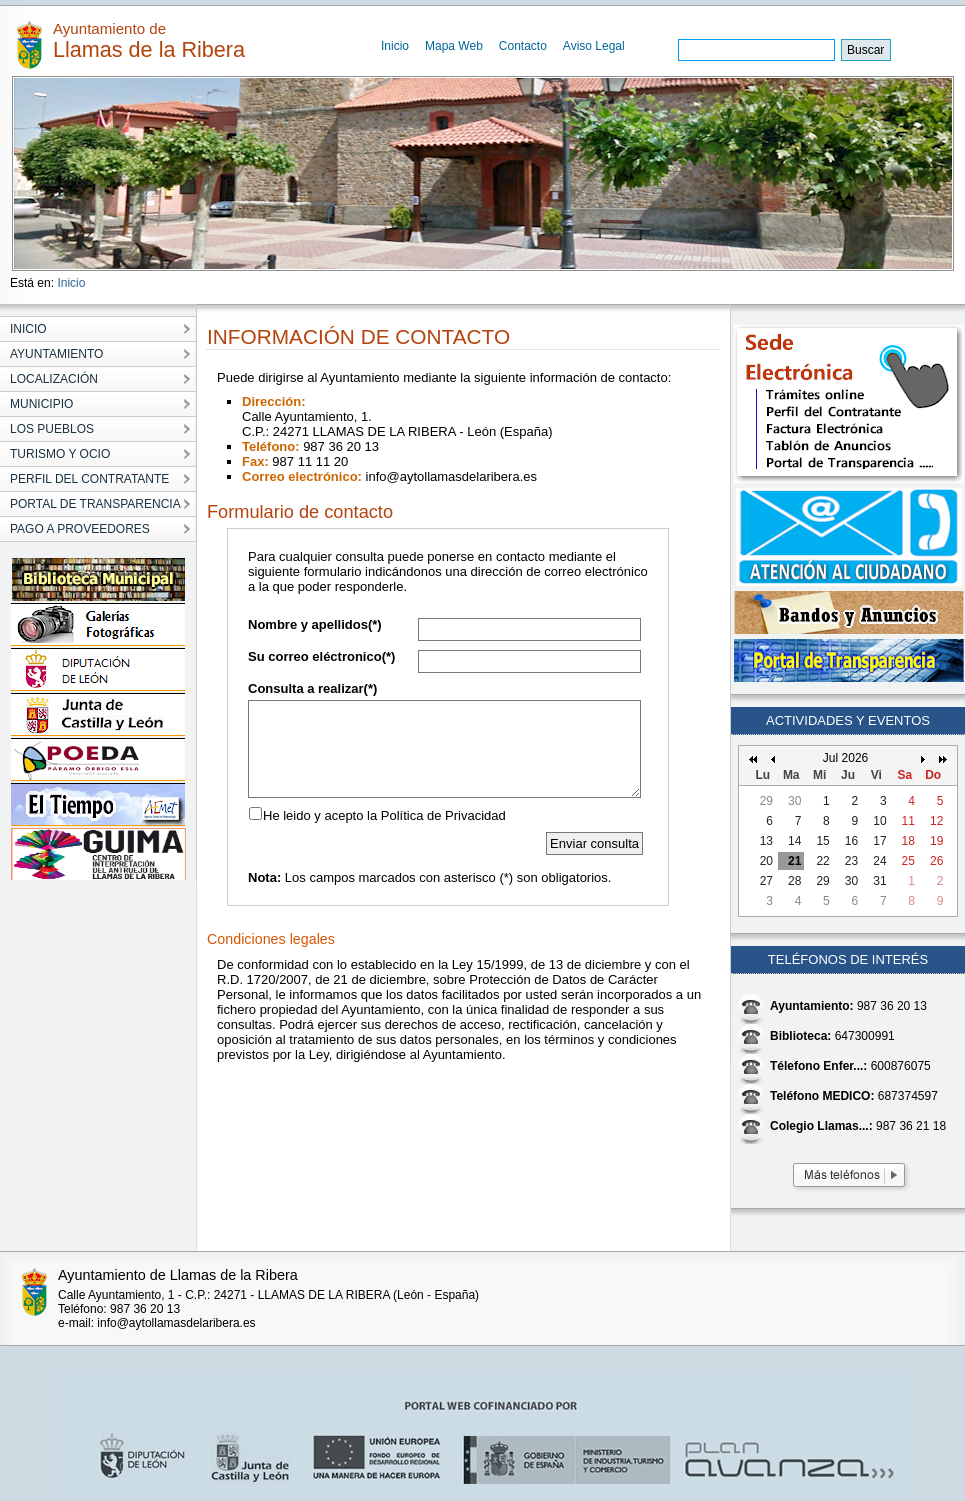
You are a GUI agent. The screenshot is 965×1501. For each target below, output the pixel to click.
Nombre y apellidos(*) (315, 624)
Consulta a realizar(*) (312, 688)
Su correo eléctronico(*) (321, 656)
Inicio (395, 46)
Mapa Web (454, 46)
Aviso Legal (594, 46)
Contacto (523, 46)
